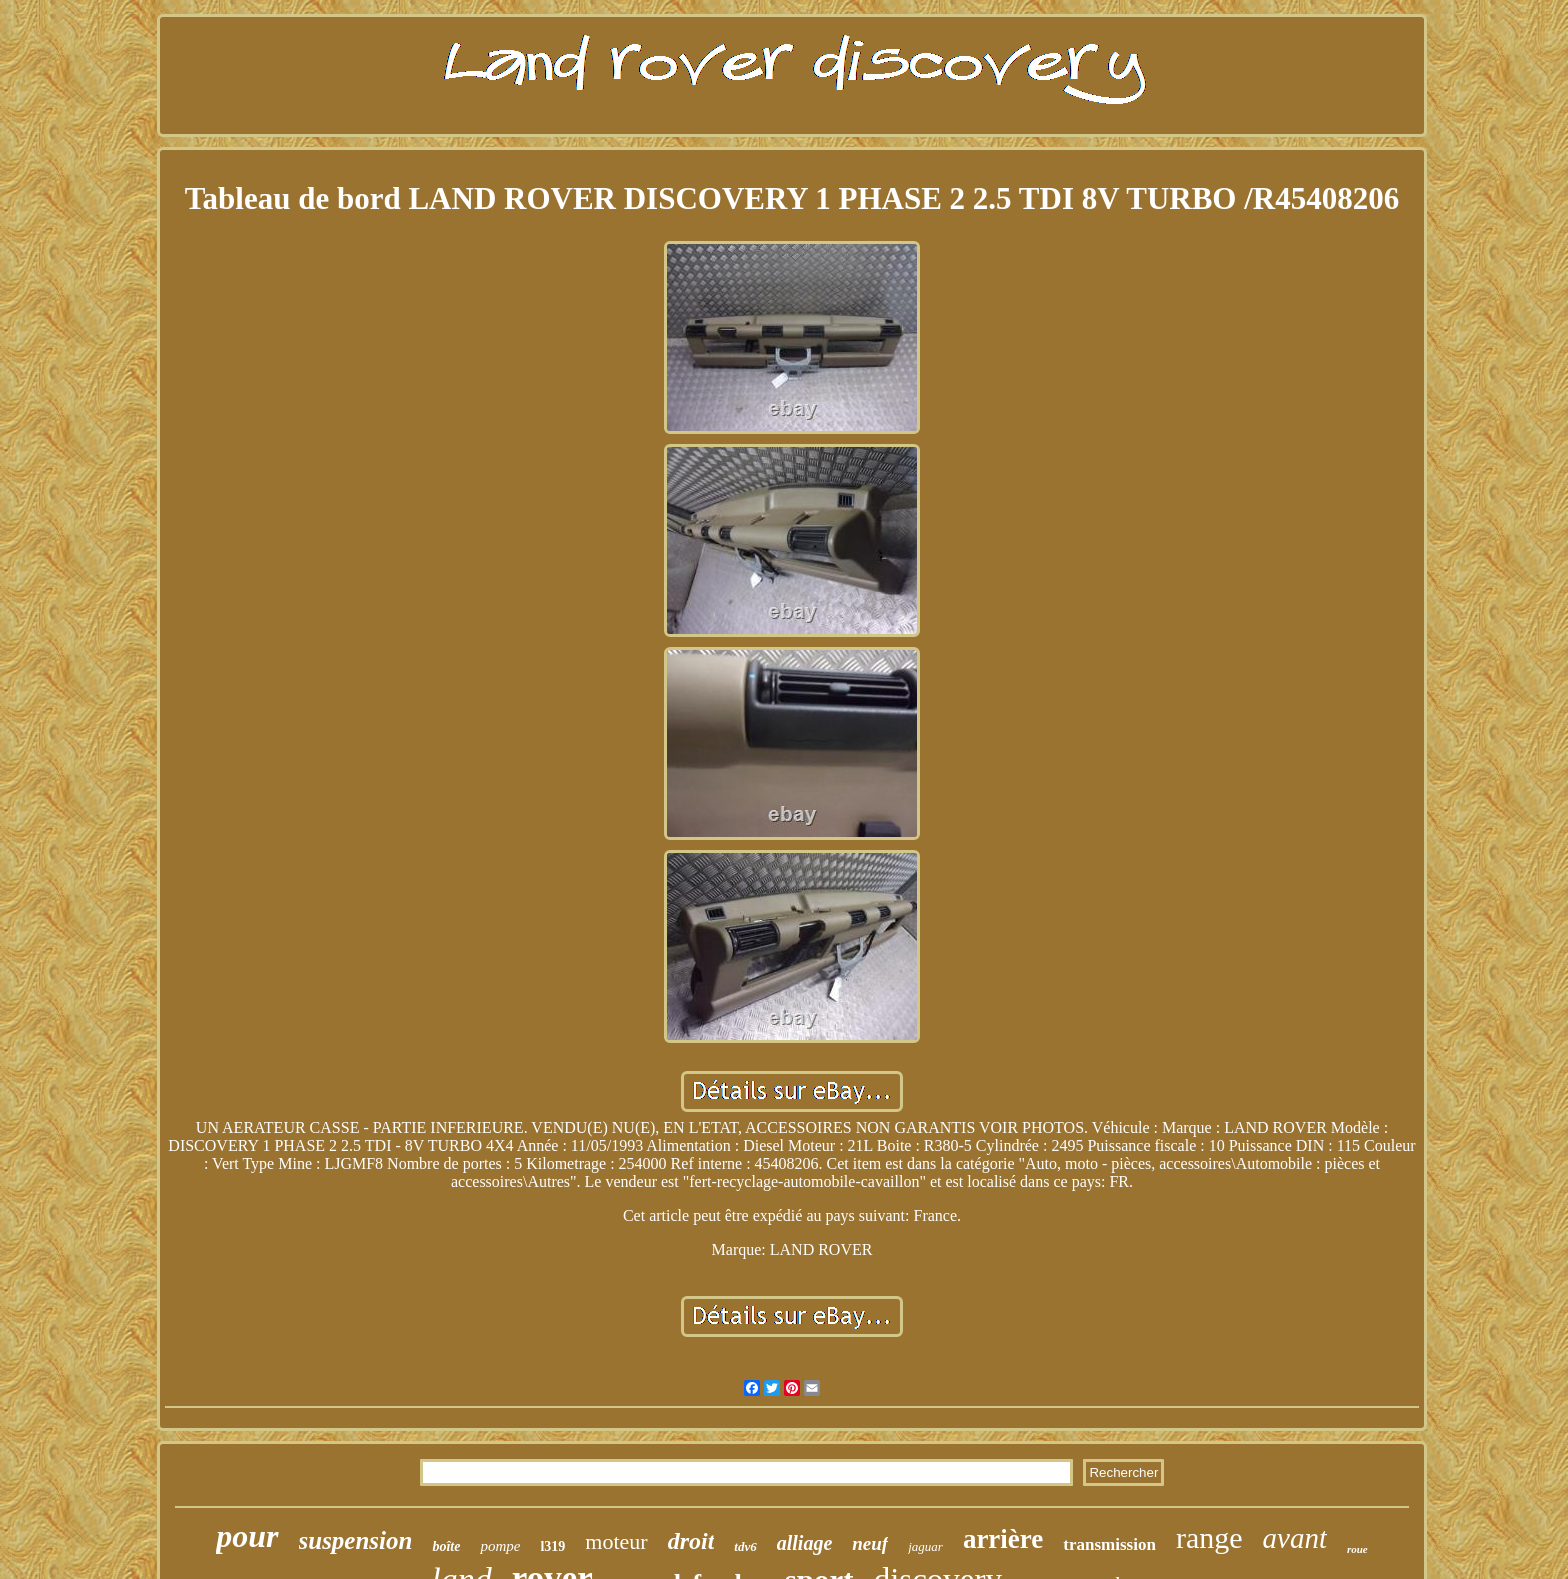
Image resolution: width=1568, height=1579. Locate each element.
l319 (552, 1546)
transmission (1109, 1544)
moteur (616, 1541)
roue (1357, 1549)
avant (1295, 1538)
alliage (805, 1543)
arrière (1003, 1539)
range (1209, 1537)
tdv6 (745, 1546)
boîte (446, 1546)
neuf (870, 1543)
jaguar (925, 1546)
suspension (356, 1540)
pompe (500, 1546)
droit (691, 1541)
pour (247, 1536)
